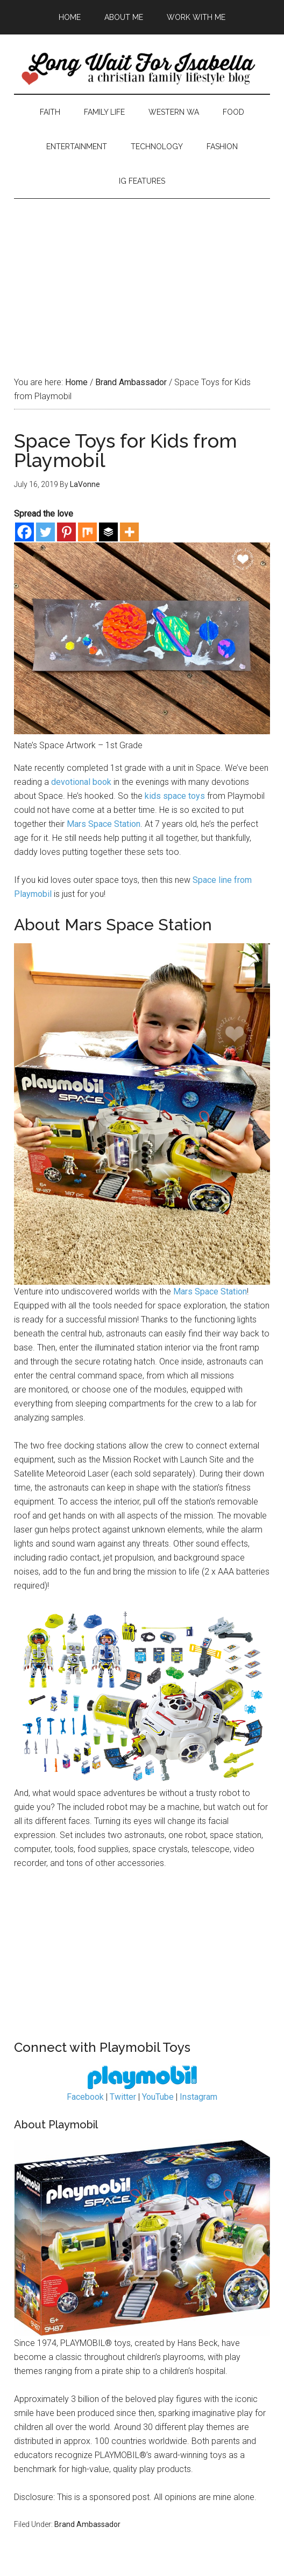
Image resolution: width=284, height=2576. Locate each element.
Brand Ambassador (87, 2524)
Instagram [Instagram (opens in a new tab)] (198, 2097)
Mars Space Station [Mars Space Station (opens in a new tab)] (103, 824)
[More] (129, 532)
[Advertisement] (142, 274)
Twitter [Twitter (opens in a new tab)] (123, 2097)
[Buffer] (108, 532)
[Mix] (87, 532)
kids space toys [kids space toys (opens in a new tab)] (175, 796)
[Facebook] (24, 532)
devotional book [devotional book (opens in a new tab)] (81, 782)
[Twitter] (45, 532)
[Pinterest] (66, 532)
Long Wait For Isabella (141, 69)
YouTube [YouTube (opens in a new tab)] (158, 2097)
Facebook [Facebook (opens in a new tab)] (85, 2097)
